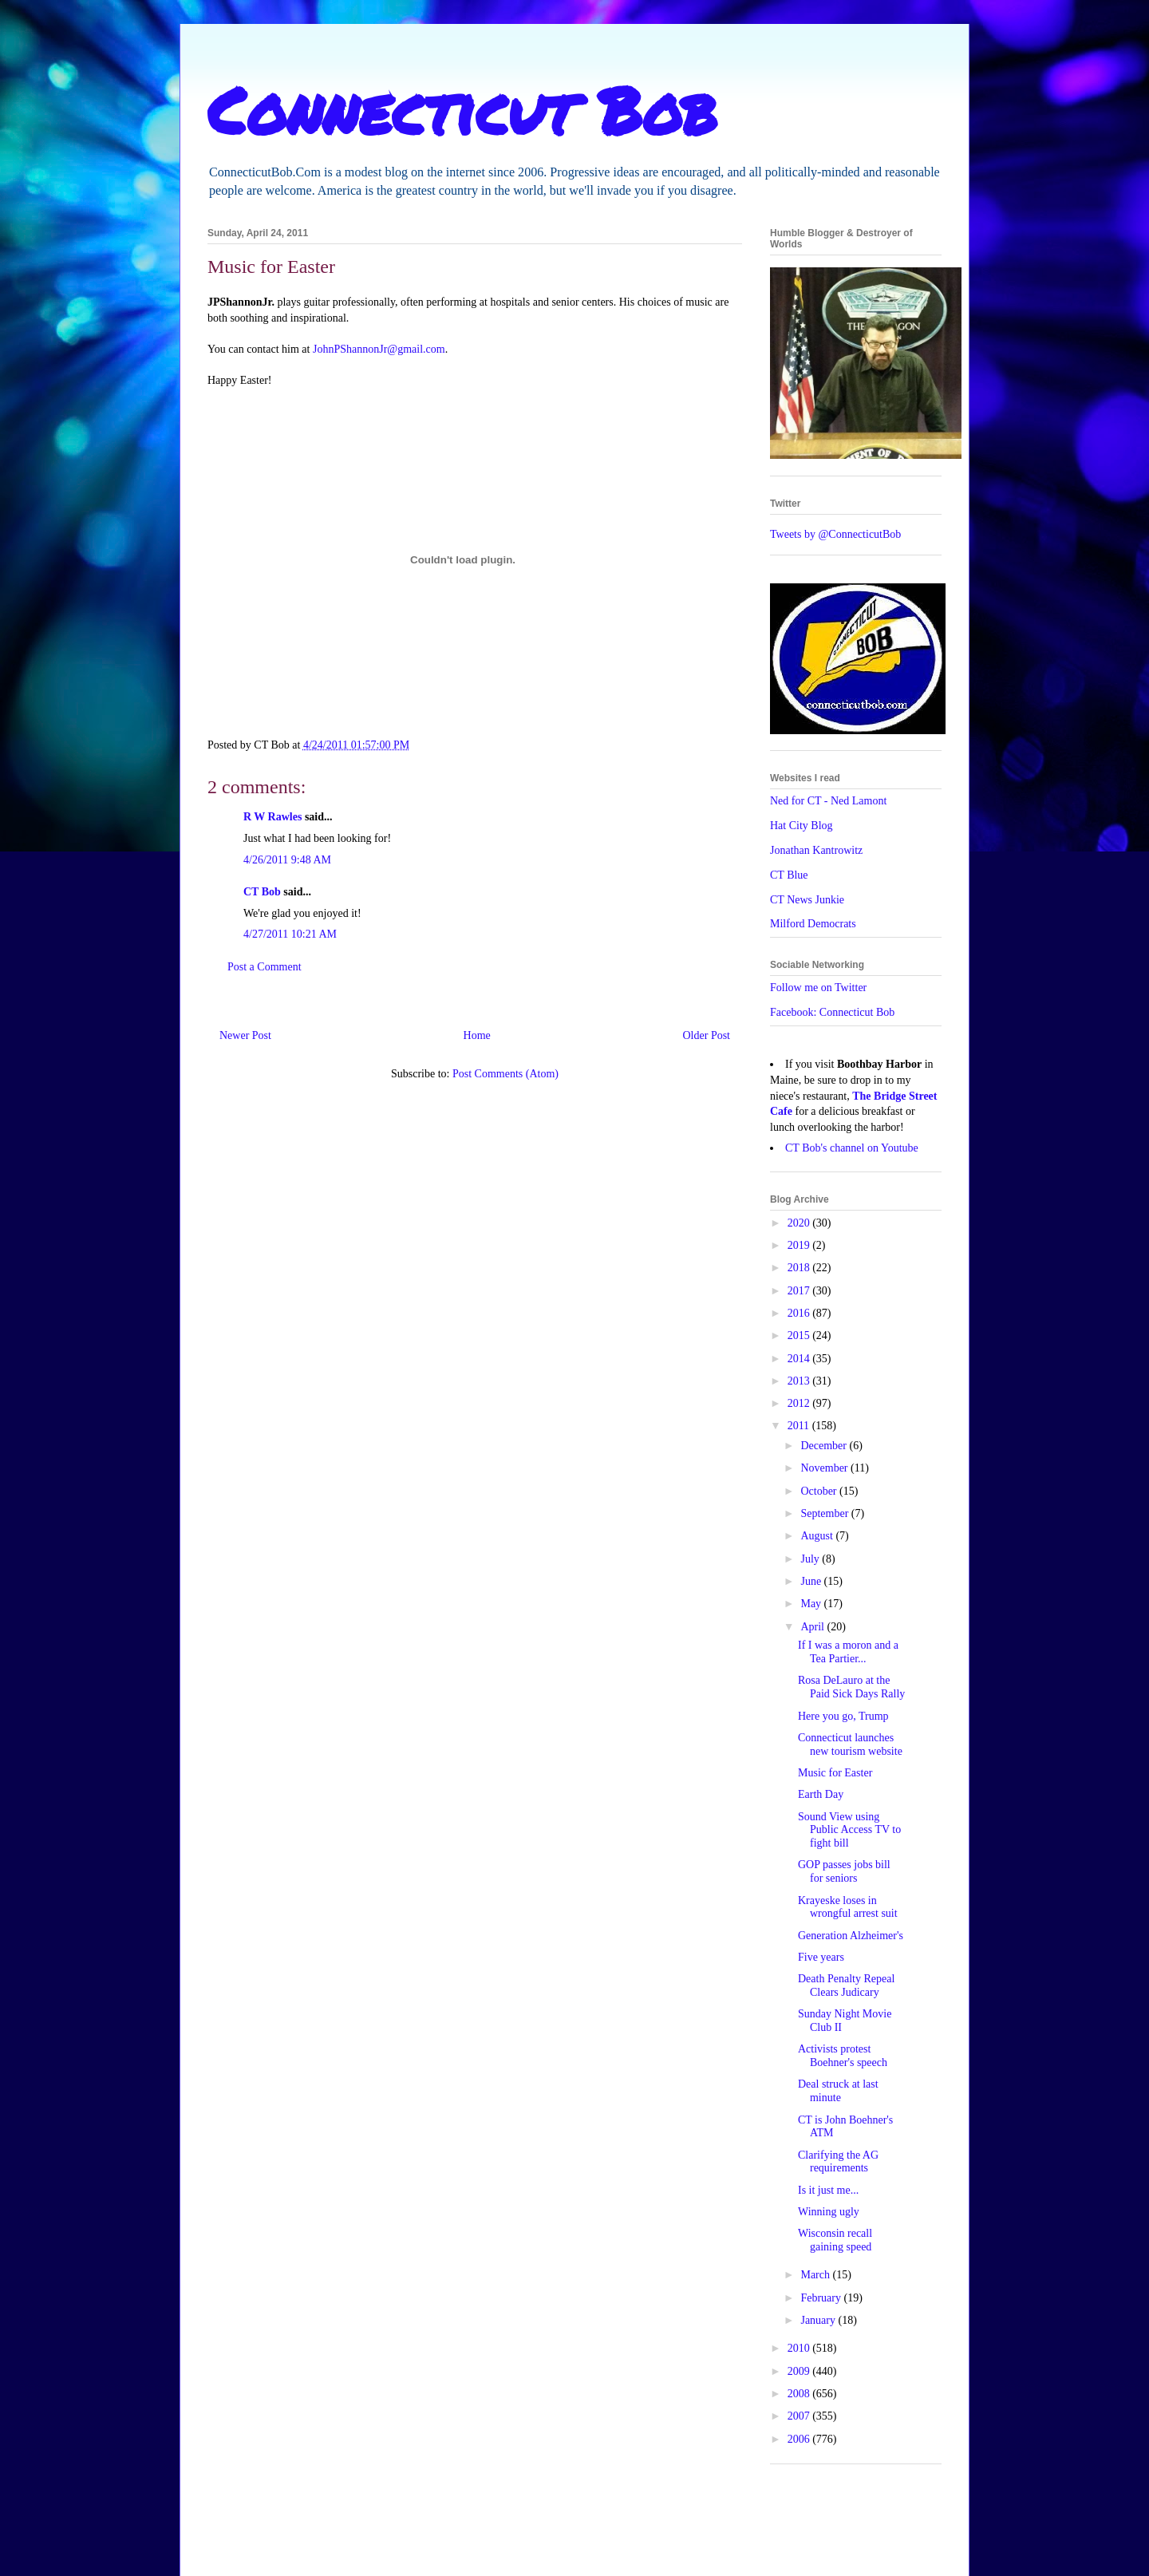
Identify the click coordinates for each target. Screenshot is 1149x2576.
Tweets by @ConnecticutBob (835, 534)
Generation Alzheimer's (850, 1936)
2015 (800, 1335)
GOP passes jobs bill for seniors (844, 1871)
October (819, 1491)
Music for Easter (835, 1773)
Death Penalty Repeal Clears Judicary (846, 1985)
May (811, 1604)
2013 (800, 1381)
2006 (800, 2439)
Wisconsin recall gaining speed (835, 2240)
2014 (800, 1359)
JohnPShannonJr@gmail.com (379, 349)
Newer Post (245, 1035)
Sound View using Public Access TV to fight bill (849, 1830)
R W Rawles (272, 817)
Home (477, 1035)
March (816, 2275)
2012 (800, 1403)
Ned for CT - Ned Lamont (828, 801)
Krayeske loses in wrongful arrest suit (848, 1907)
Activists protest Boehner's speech (842, 2055)
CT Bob (262, 892)
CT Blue (789, 875)
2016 (800, 1313)
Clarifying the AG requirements (838, 2162)
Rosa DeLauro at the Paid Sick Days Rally (851, 1687)
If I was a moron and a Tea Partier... (848, 1652)
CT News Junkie (807, 900)
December (824, 1446)
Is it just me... (828, 2190)
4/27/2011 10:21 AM (290, 934)
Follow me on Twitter (818, 988)
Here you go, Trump (843, 1716)
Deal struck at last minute (838, 2091)
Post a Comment (264, 967)
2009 (800, 2371)
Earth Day (820, 1794)
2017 (800, 1291)
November (825, 1468)
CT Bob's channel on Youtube (851, 1148)
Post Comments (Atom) (505, 1074)
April (813, 1627)
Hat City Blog (801, 826)
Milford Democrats (813, 924)
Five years (821, 1957)
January (819, 2320)
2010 (800, 2348)
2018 (800, 1268)
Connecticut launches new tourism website (850, 1744)
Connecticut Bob (462, 109)
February (821, 2298)
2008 (800, 2394)
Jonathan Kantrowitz (816, 850)
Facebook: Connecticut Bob (832, 1012)
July (811, 1559)
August (817, 1536)
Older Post (707, 1035)
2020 (800, 1223)
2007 (800, 2416)
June (811, 1581)
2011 (800, 1426)
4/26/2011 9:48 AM (287, 860)
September (825, 1513)
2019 (800, 1245)
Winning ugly (828, 2212)
